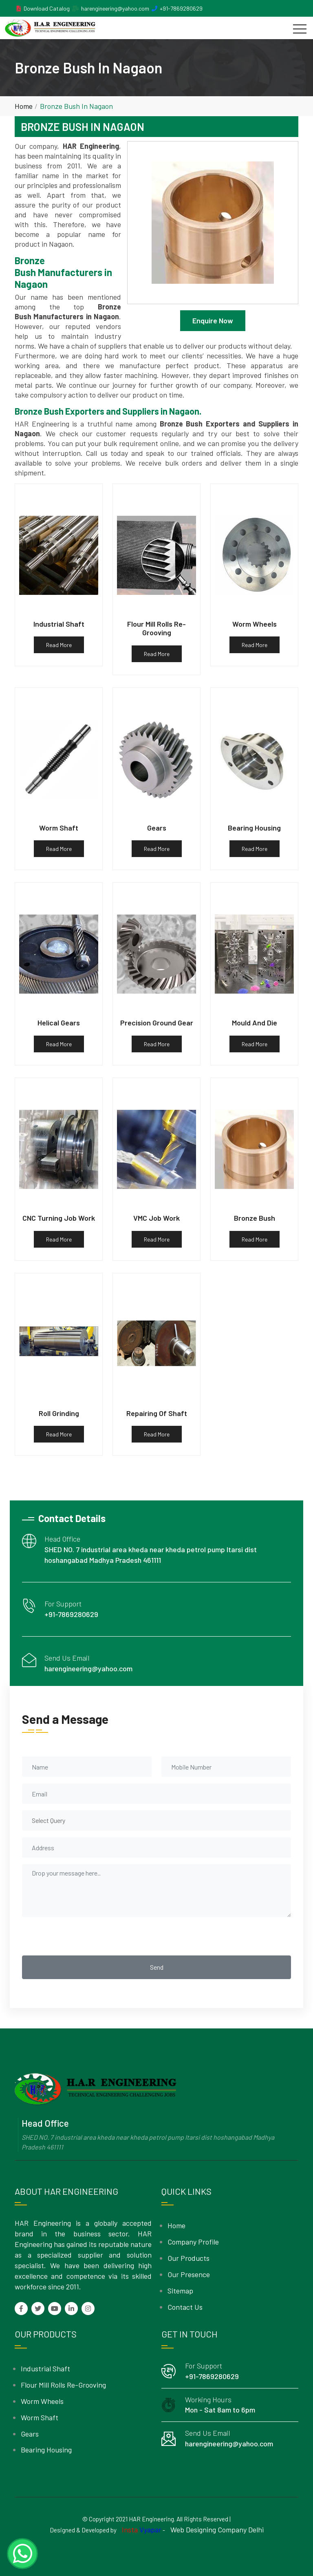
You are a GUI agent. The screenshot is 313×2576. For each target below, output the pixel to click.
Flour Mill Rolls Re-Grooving (63, 2384)
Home (24, 106)
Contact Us (185, 2306)
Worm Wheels (42, 2401)
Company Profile (193, 2241)
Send (156, 1967)
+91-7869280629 (181, 8)
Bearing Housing (46, 2449)
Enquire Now (212, 320)
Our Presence (189, 2274)
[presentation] (84, 1936)
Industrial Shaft (45, 2368)
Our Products (188, 2257)
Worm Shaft (39, 2417)
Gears (30, 2433)
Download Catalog (47, 8)
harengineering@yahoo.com (115, 8)
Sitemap (180, 2290)
